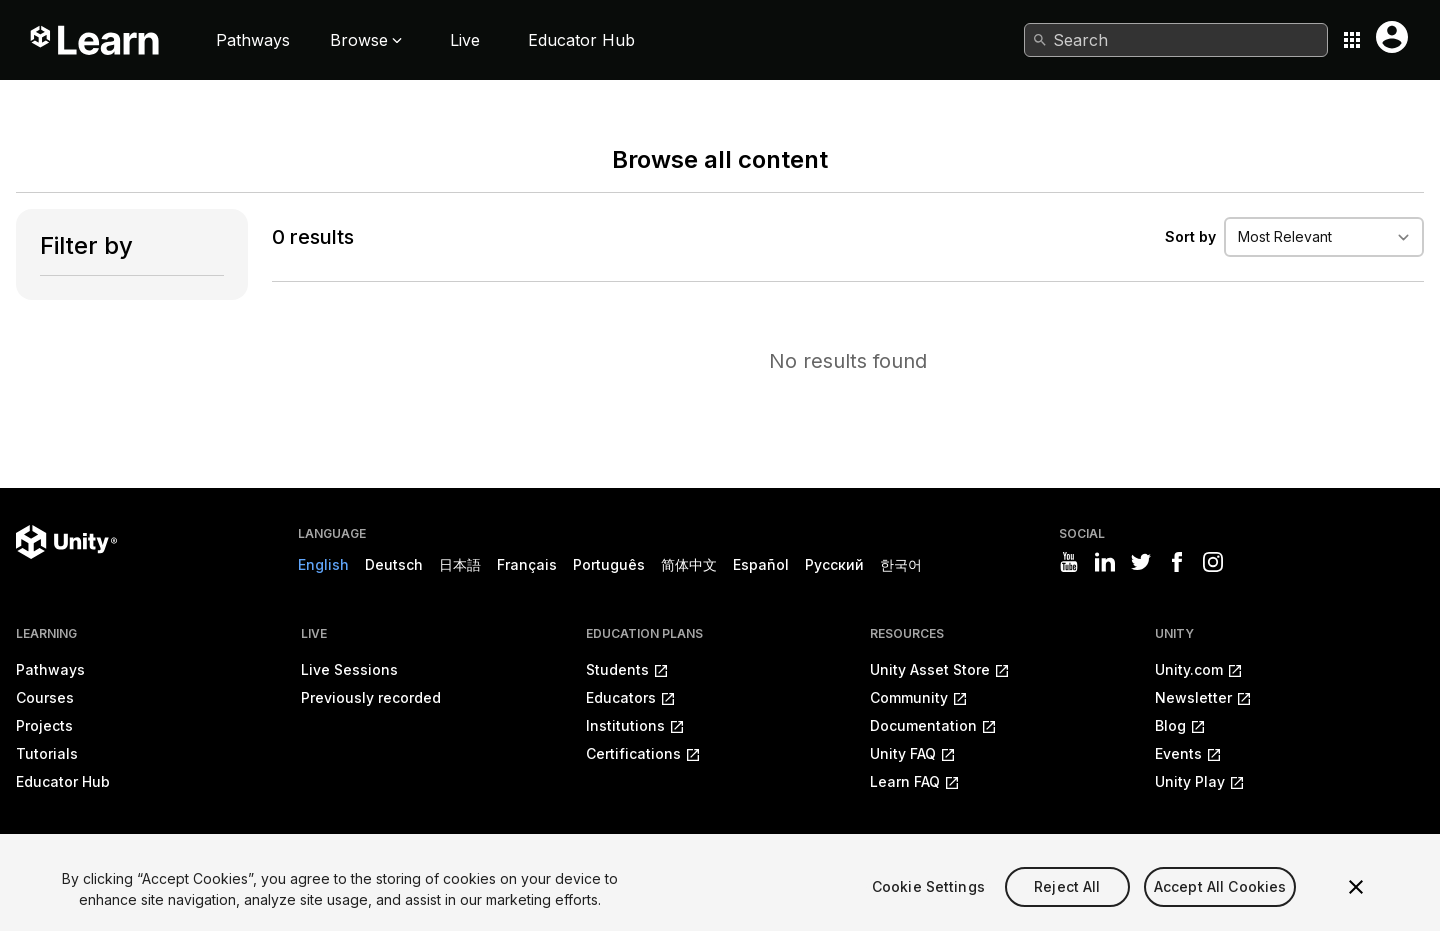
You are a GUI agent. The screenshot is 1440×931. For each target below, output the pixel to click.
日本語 (460, 564)
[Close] (1356, 907)
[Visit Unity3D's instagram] (1213, 562)
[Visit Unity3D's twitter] (1141, 562)
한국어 (901, 564)
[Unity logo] (66, 542)
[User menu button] (1392, 37)
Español (761, 564)
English (323, 564)
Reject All (1067, 905)
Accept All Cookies (1220, 905)
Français (527, 564)
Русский (834, 564)
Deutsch (394, 564)
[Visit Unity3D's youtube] (1069, 562)
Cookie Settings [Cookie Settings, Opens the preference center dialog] (928, 905)
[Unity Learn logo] (96, 40)
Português (609, 564)
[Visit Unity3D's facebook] (1177, 562)
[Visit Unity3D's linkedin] (1105, 562)
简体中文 (689, 564)
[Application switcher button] (1352, 40)
